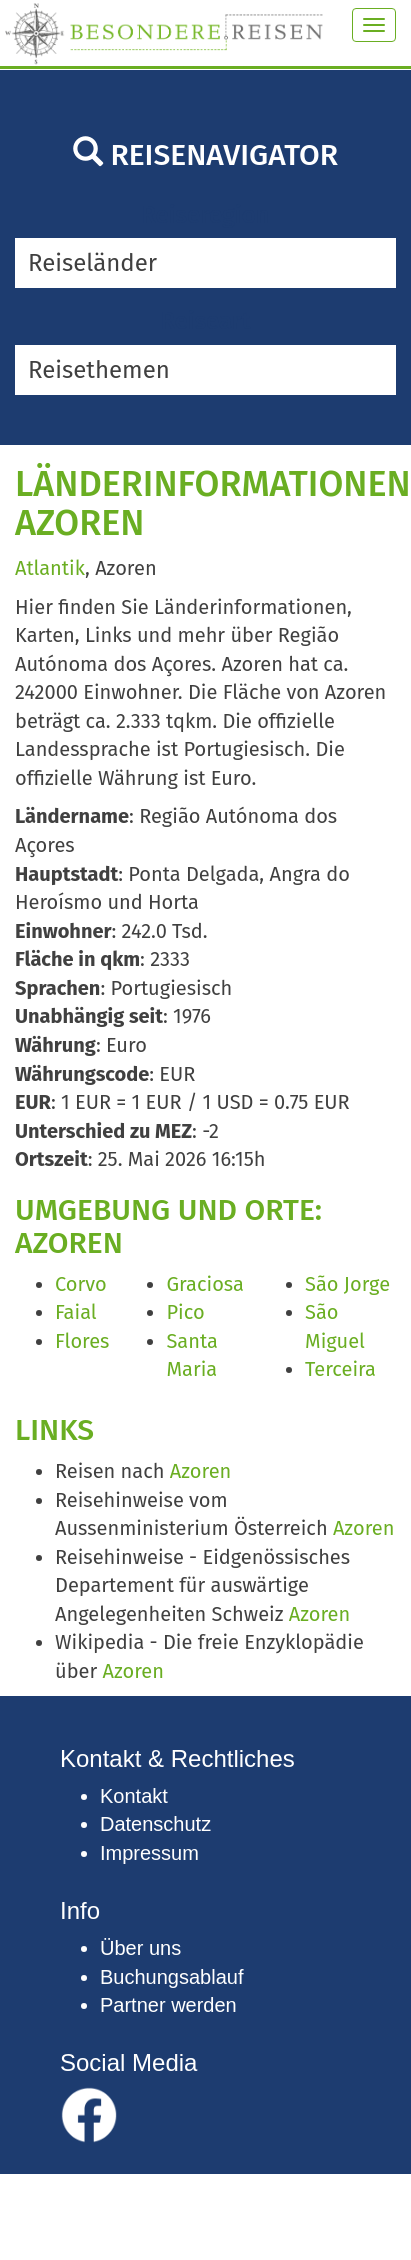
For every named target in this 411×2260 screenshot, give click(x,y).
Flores (82, 1341)
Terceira (340, 1369)
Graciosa (204, 1284)
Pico (185, 1312)
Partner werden (168, 2005)
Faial (76, 1312)
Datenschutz (155, 1824)
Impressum (149, 1853)
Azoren (200, 1471)
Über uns (140, 1948)
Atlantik (50, 568)
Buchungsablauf (171, 1977)
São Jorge (347, 1284)
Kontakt (134, 1796)
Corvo (81, 1284)
